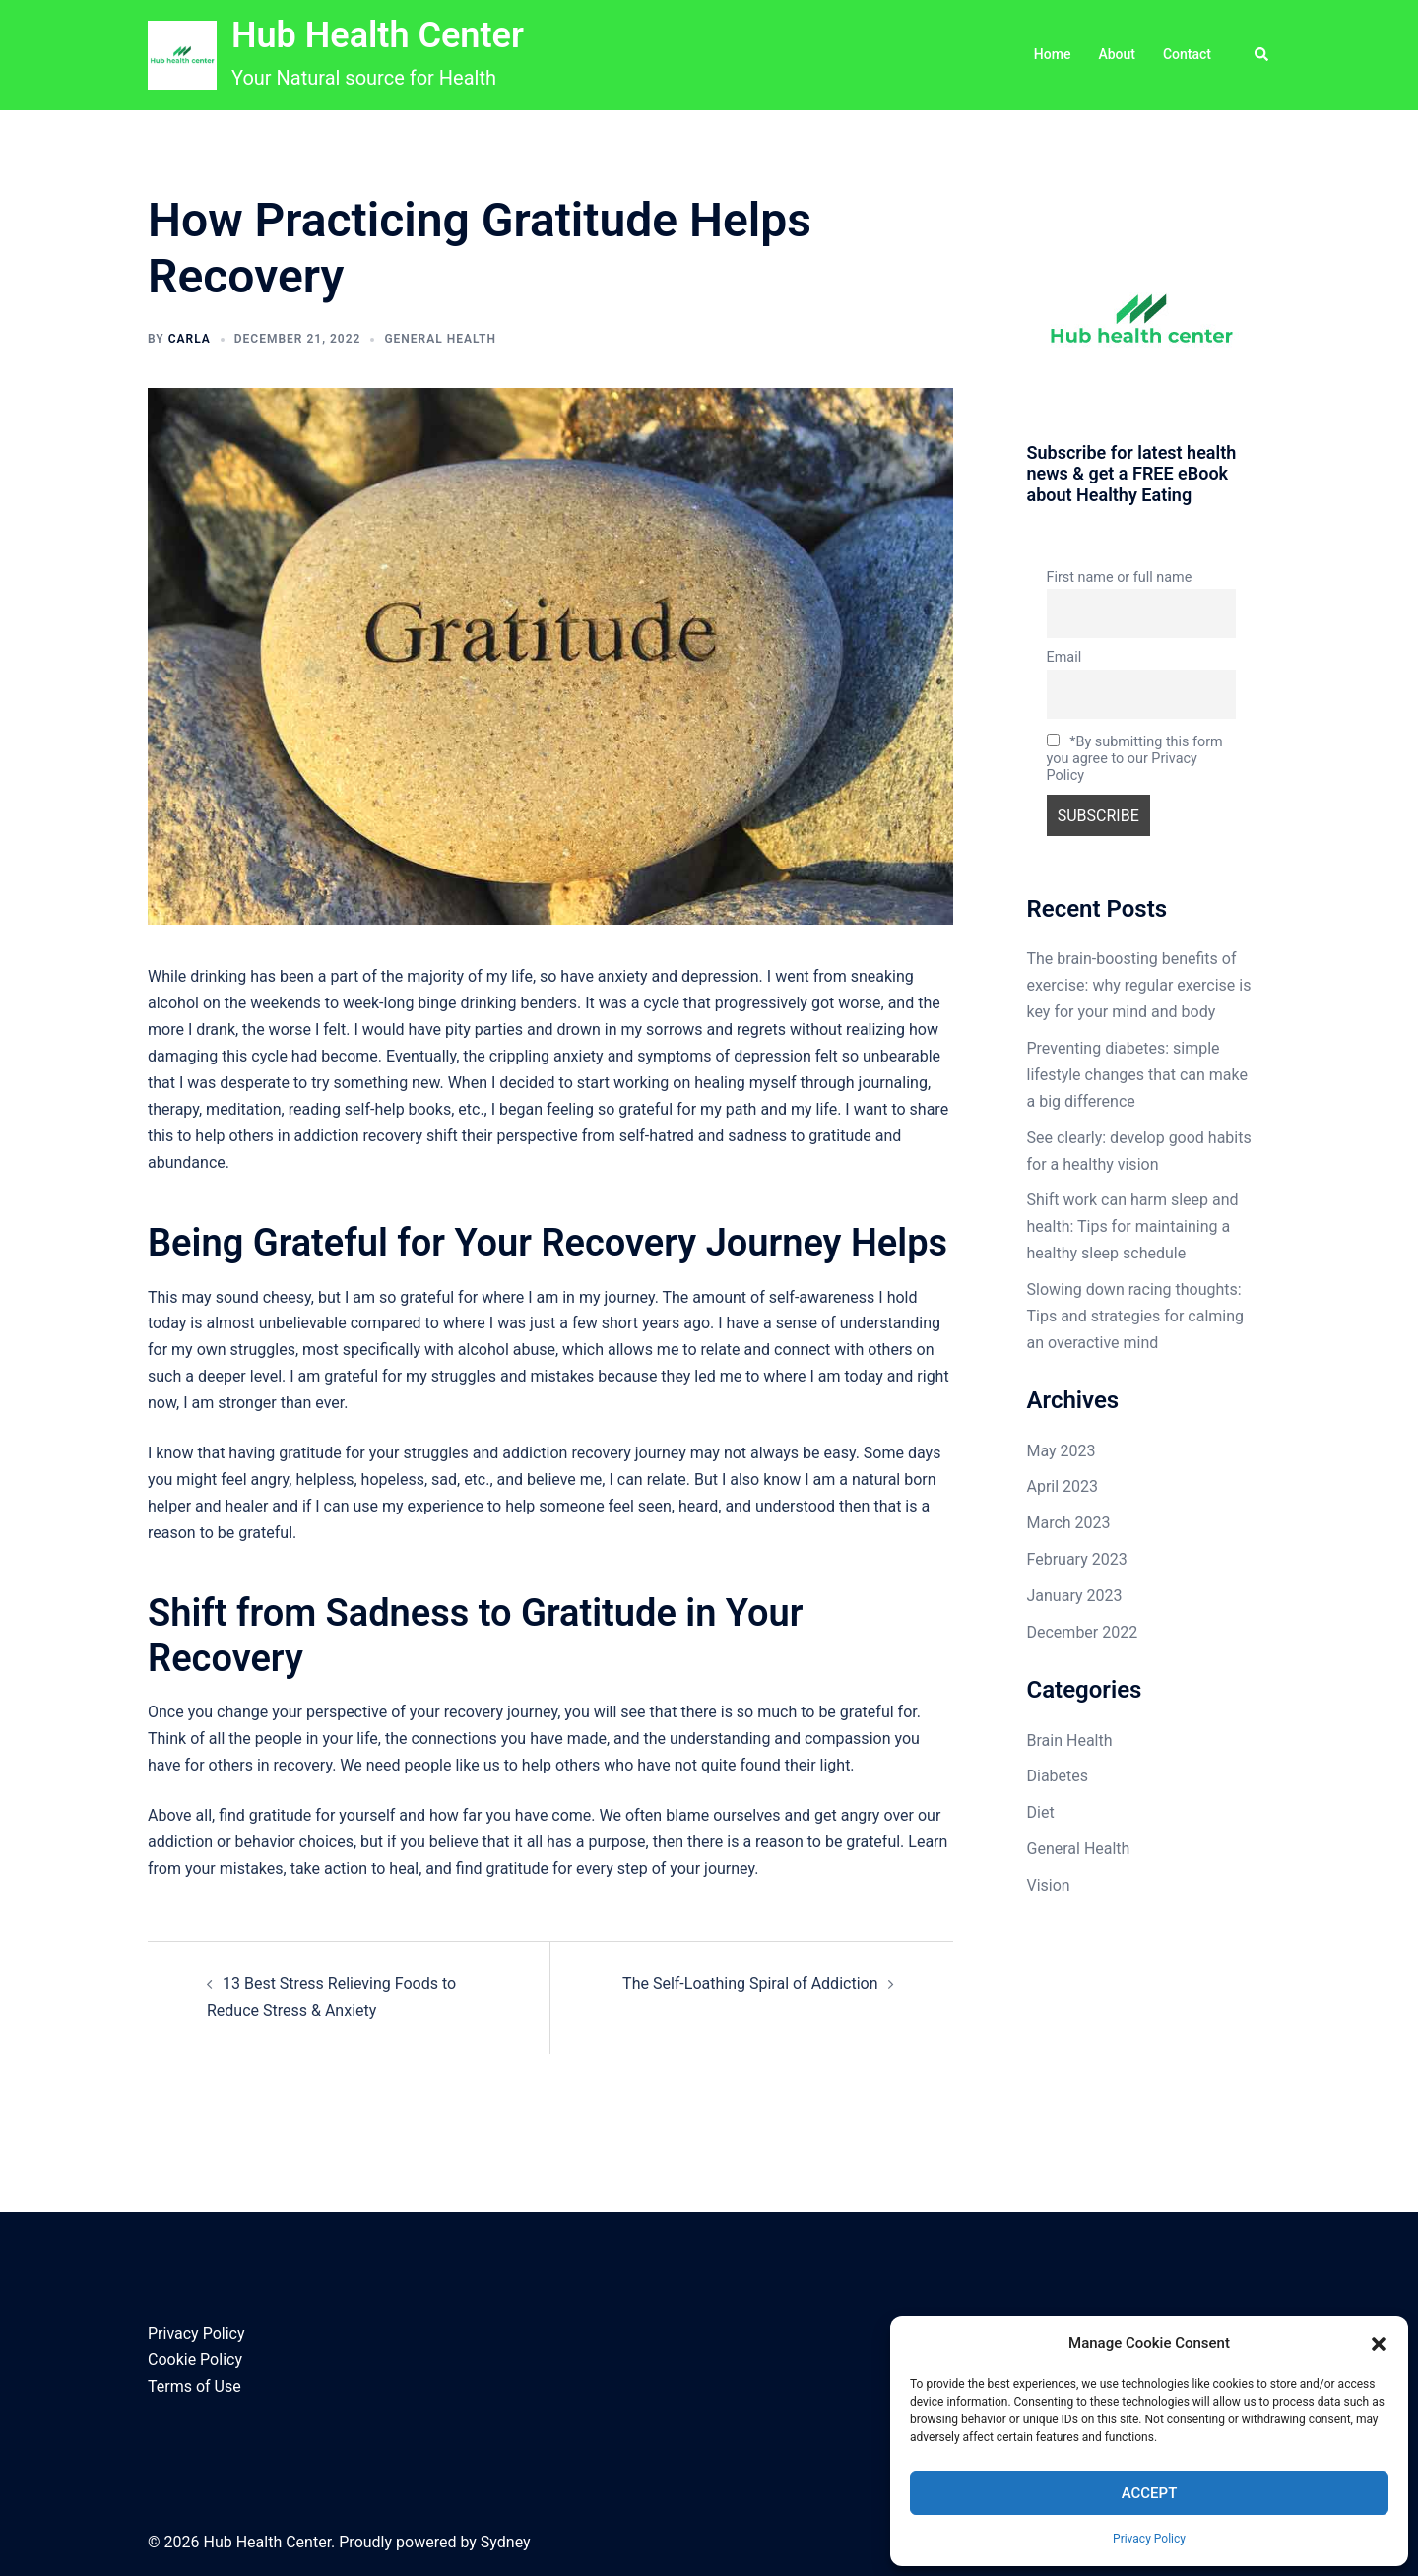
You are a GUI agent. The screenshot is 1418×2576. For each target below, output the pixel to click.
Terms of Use (194, 2386)
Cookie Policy (195, 2360)
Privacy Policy (1149, 2538)
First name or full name (1119, 577)
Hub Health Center (377, 35)
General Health (440, 339)
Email (1064, 657)
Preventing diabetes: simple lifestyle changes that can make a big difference (1137, 1075)
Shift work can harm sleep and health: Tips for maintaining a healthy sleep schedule (1133, 1226)
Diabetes (1058, 1776)
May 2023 (1061, 1451)
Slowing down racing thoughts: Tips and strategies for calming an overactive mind (1136, 1316)
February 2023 (1077, 1559)
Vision (1048, 1885)
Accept (1150, 2493)
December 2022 (1082, 1632)
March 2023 (1069, 1522)
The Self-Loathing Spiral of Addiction (749, 1983)
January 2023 (1075, 1595)
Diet (1041, 1812)
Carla (189, 339)
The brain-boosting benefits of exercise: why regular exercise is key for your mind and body (1139, 985)
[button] (1378, 2343)
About (1116, 54)
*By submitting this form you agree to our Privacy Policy (1135, 759)
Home (1052, 54)
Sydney (506, 2542)
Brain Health (1070, 1740)
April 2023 (1063, 1486)
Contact (1187, 54)
